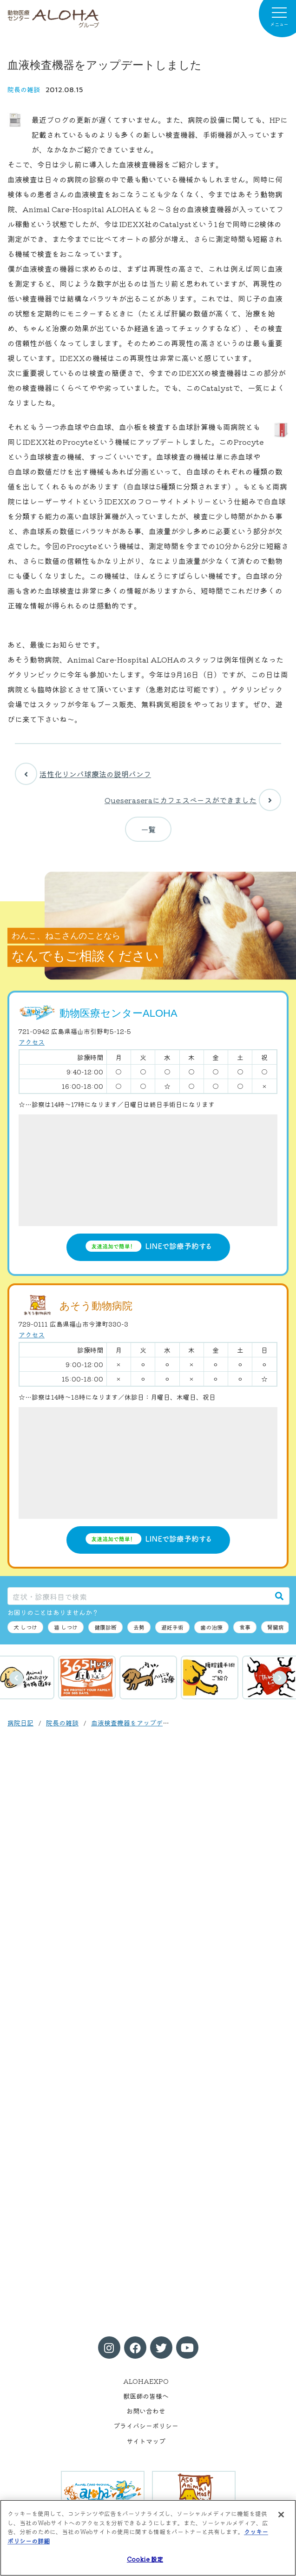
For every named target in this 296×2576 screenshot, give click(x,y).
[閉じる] (281, 2514)
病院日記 (20, 1722)
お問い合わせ (145, 2410)
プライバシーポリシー (145, 2425)
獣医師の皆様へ (146, 2396)
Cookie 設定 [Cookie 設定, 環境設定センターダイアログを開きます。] (145, 2559)
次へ (280, 1678)
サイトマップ (145, 2441)
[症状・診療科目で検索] (139, 1596)
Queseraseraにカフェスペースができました (193, 800)
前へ (16, 1678)
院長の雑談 (23, 89)
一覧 (148, 829)
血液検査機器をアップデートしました (146, 1722)
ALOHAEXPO (146, 2381)
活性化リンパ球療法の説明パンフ (83, 774)
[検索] (279, 1596)
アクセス (32, 1041)
